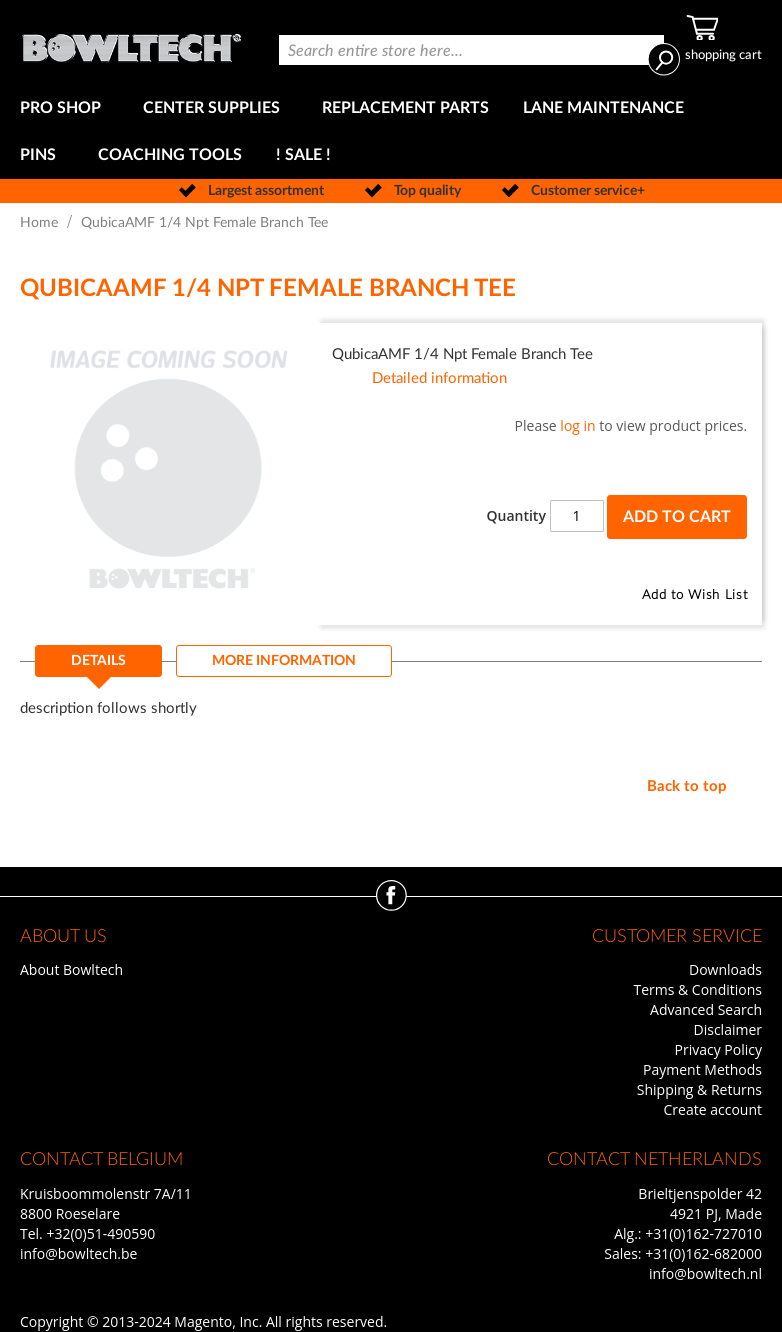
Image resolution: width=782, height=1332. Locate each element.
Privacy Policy (718, 1049)
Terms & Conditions (697, 989)
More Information (284, 661)
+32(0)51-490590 (100, 1233)
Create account (713, 1109)
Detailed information (439, 378)
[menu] (391, 132)
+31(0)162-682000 (703, 1253)
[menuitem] (64, 108)
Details (98, 661)
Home (39, 223)
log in (577, 425)
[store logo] (131, 42)
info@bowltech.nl (705, 1273)
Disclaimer (728, 1029)
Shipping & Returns (699, 1089)
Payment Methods (702, 1069)
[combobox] (471, 50)
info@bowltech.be (78, 1253)
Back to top (687, 786)
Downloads (725, 969)
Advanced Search (706, 1009)
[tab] (98, 667)
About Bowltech (71, 969)
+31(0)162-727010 (703, 1233)
